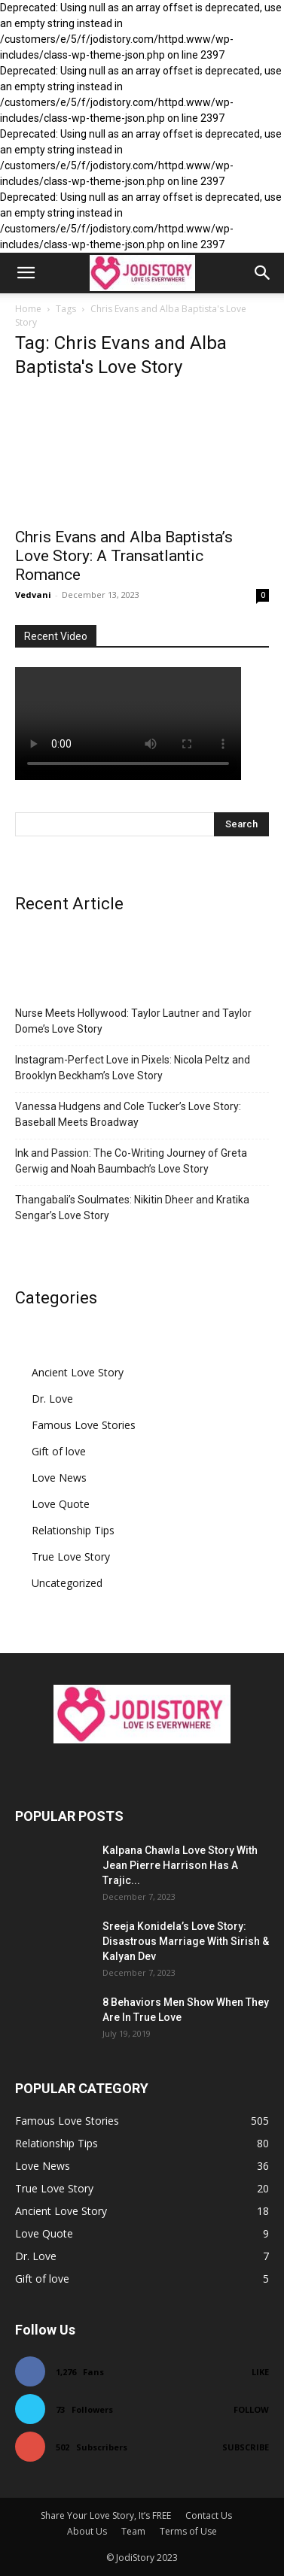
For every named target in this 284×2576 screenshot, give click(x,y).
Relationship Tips (73, 1530)
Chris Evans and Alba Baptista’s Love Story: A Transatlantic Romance (124, 556)
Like (260, 2371)
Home (28, 308)
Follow (251, 2409)
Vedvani (33, 594)
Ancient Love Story (78, 1372)
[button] (26, 273)
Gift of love (59, 1451)
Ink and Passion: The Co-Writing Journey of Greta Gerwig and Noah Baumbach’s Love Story (131, 1161)
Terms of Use (188, 2531)
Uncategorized (67, 1583)
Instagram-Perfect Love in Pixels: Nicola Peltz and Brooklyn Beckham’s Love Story (132, 1068)
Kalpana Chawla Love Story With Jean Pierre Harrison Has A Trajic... (180, 1865)
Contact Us (208, 2515)
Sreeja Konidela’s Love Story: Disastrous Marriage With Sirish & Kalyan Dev (185, 1941)
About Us (87, 2531)
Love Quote (61, 1504)
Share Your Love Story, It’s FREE (106, 2515)
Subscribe (245, 2447)
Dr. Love (52, 1398)
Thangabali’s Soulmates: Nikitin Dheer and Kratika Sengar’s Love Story (132, 1207)
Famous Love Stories (84, 1425)
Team (133, 2531)
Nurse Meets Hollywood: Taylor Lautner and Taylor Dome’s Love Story (133, 1021)
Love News (59, 1477)
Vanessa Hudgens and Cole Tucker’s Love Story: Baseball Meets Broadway (128, 1114)
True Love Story (71, 1556)
